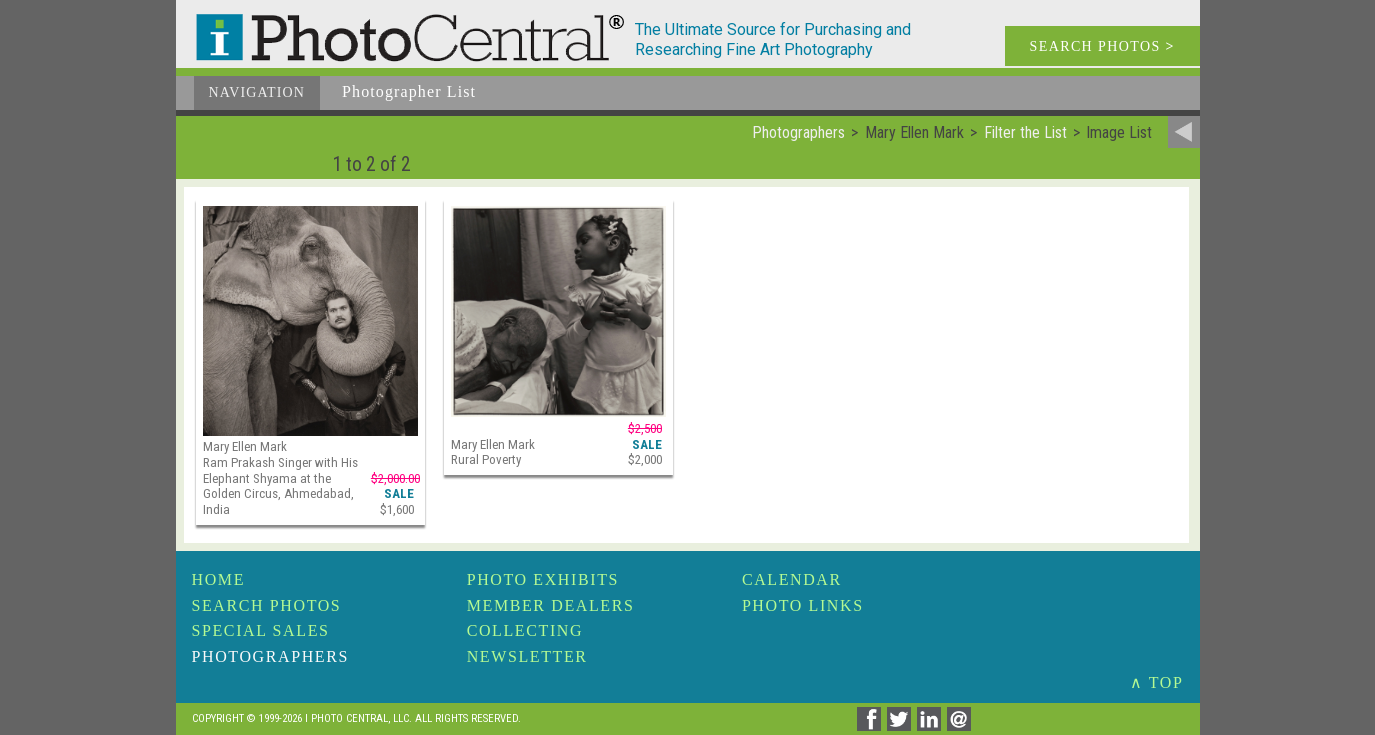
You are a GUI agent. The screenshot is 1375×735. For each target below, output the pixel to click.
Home (219, 579)
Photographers (270, 656)
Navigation (257, 92)
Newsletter (527, 656)
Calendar (792, 579)
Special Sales (261, 630)
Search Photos (267, 605)
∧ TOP (1157, 682)
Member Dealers (551, 605)
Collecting (525, 630)
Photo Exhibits (543, 579)
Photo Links (803, 605)
